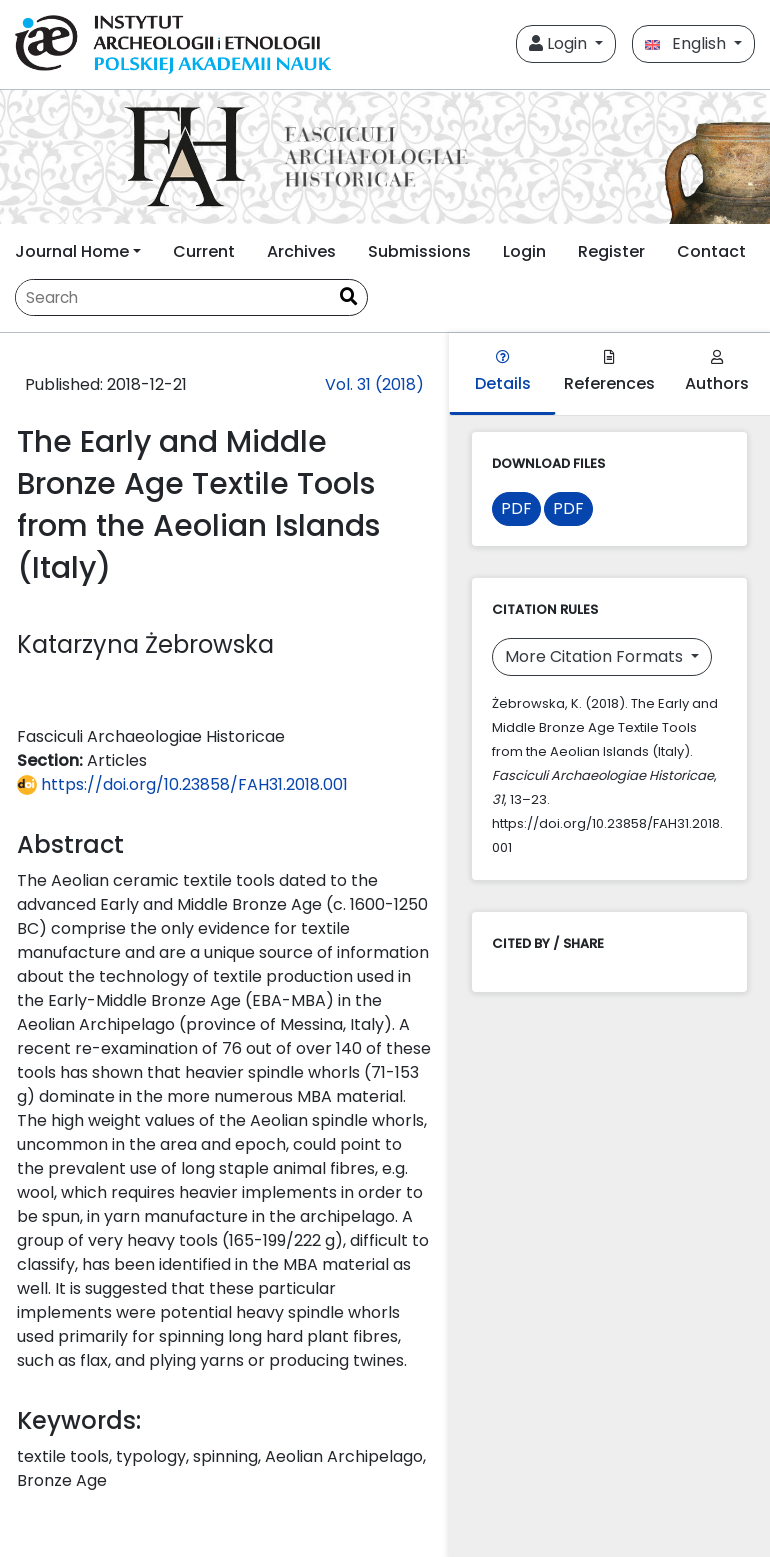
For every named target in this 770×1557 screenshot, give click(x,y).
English (687, 43)
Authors (717, 372)
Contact (711, 251)
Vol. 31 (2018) (374, 384)
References (609, 372)
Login (560, 43)
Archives (301, 251)
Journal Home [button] (72, 251)
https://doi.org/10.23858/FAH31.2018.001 (182, 784)
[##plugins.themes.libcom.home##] (385, 157)
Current (204, 251)
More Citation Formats (596, 656)
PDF (516, 508)
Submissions (419, 251)
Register (611, 251)
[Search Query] (173, 297)
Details (503, 372)
